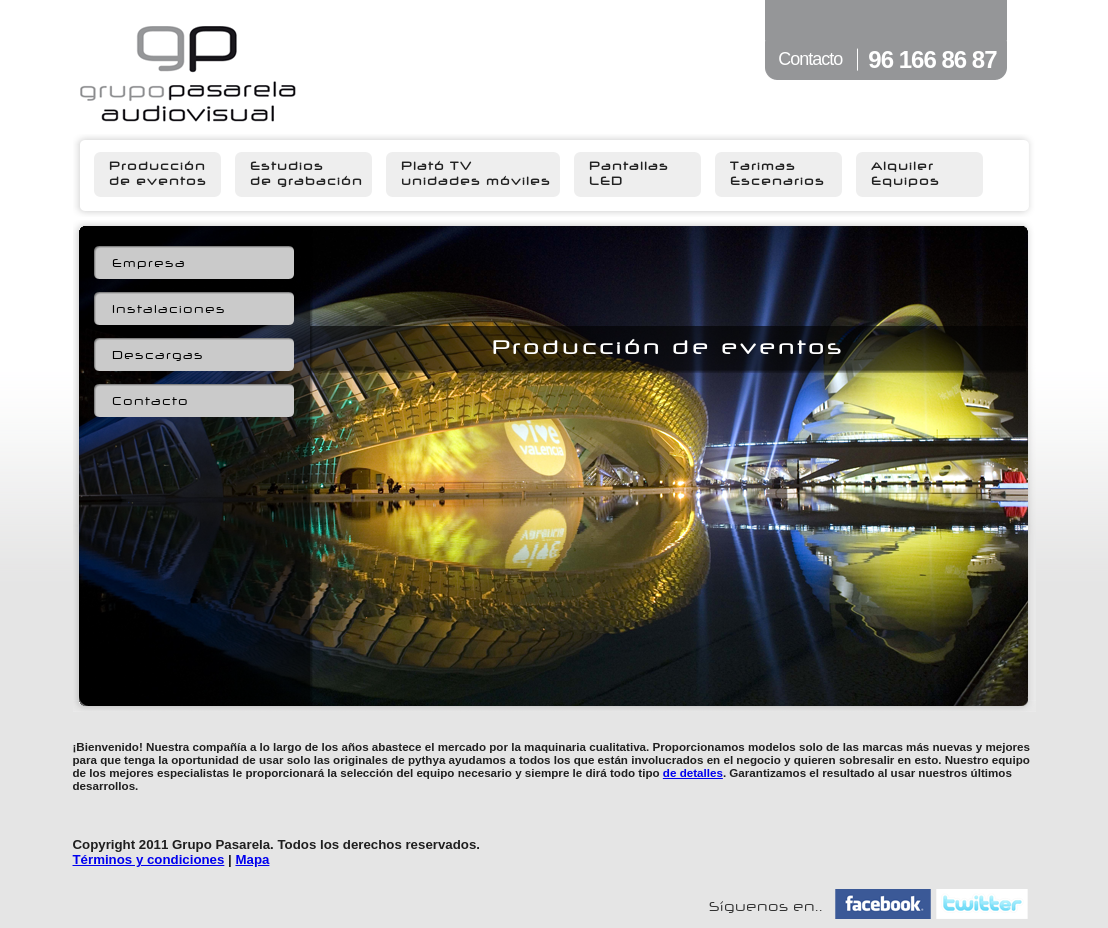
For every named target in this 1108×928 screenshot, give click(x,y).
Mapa (252, 859)
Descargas (158, 356)
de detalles (693, 772)
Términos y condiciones (149, 859)
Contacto (150, 402)
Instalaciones (169, 310)
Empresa (149, 264)
